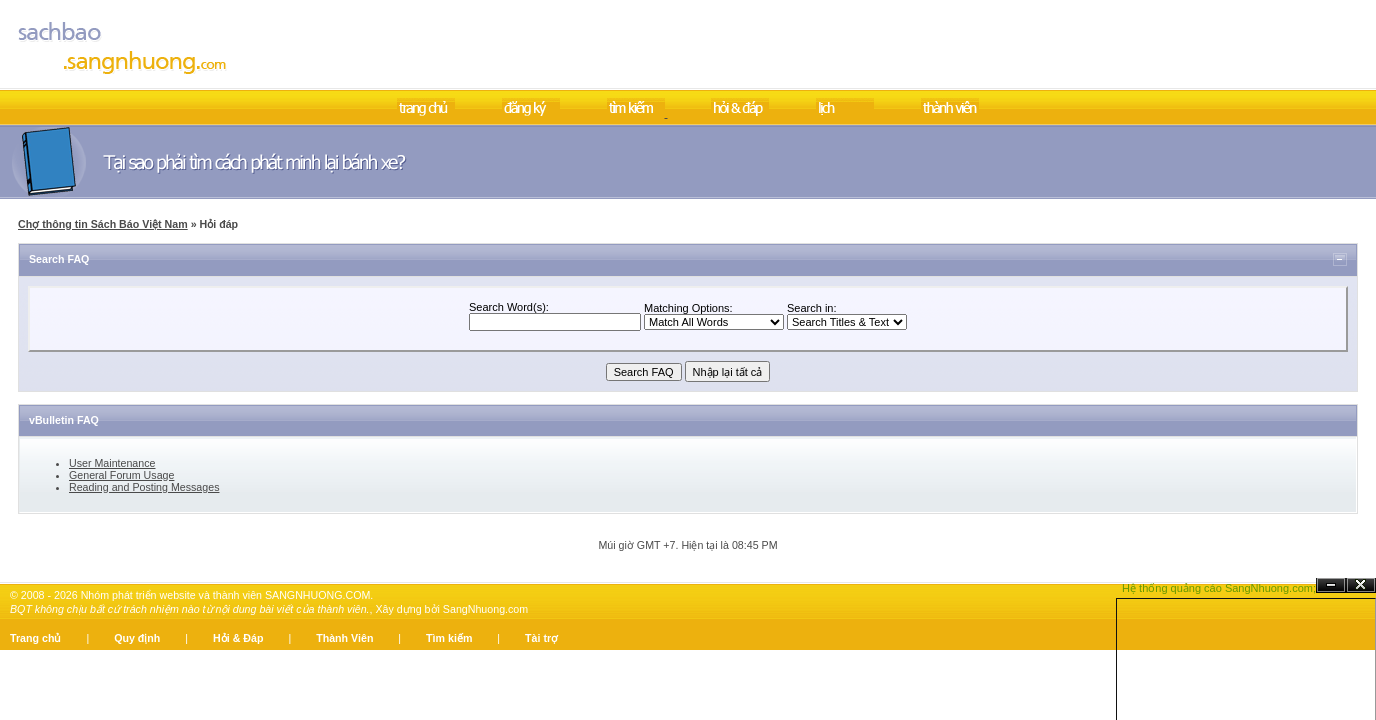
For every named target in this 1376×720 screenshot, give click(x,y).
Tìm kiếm (449, 638)
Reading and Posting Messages (144, 487)
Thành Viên (344, 638)
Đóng (1361, 585)
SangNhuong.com (485, 609)
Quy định (137, 638)
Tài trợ (541, 638)
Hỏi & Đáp (238, 638)
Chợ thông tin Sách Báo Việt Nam (103, 224)
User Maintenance (112, 463)
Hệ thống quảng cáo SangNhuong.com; (1219, 588)
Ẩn (1331, 585)
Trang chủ (35, 638)
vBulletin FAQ (64, 420)
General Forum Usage (121, 475)
